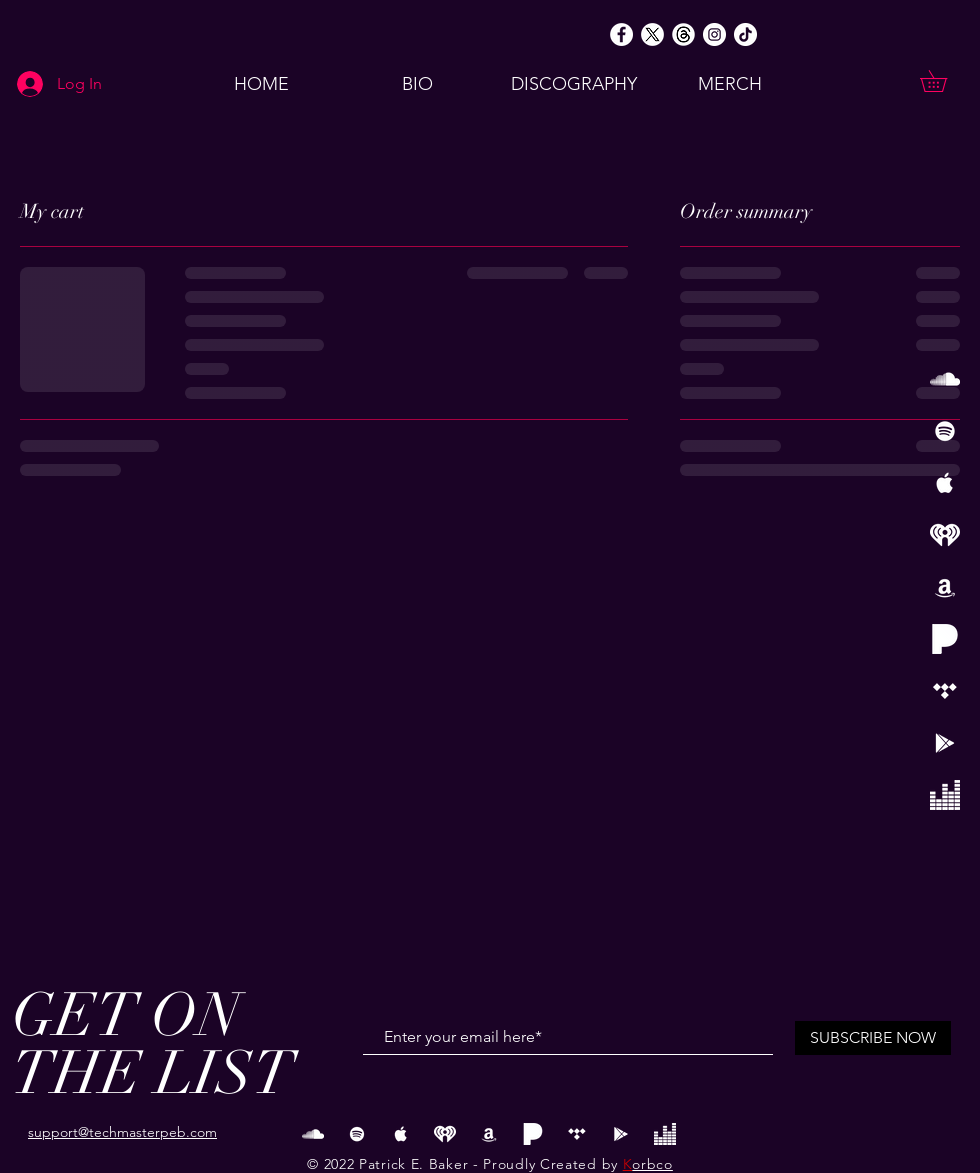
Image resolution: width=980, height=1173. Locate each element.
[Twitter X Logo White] (652, 34)
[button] (944, 81)
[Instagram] (714, 34)
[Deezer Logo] (945, 795)
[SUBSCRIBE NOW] (873, 1038)
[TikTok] (745, 34)
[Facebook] (621, 34)
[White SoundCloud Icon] (945, 379)
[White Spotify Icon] (945, 431)
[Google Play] (945, 743)
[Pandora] (945, 639)
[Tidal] (945, 691)
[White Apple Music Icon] (945, 483)
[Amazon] (945, 587)
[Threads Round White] (683, 34)
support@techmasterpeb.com (122, 1132)
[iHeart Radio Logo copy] (945, 535)
